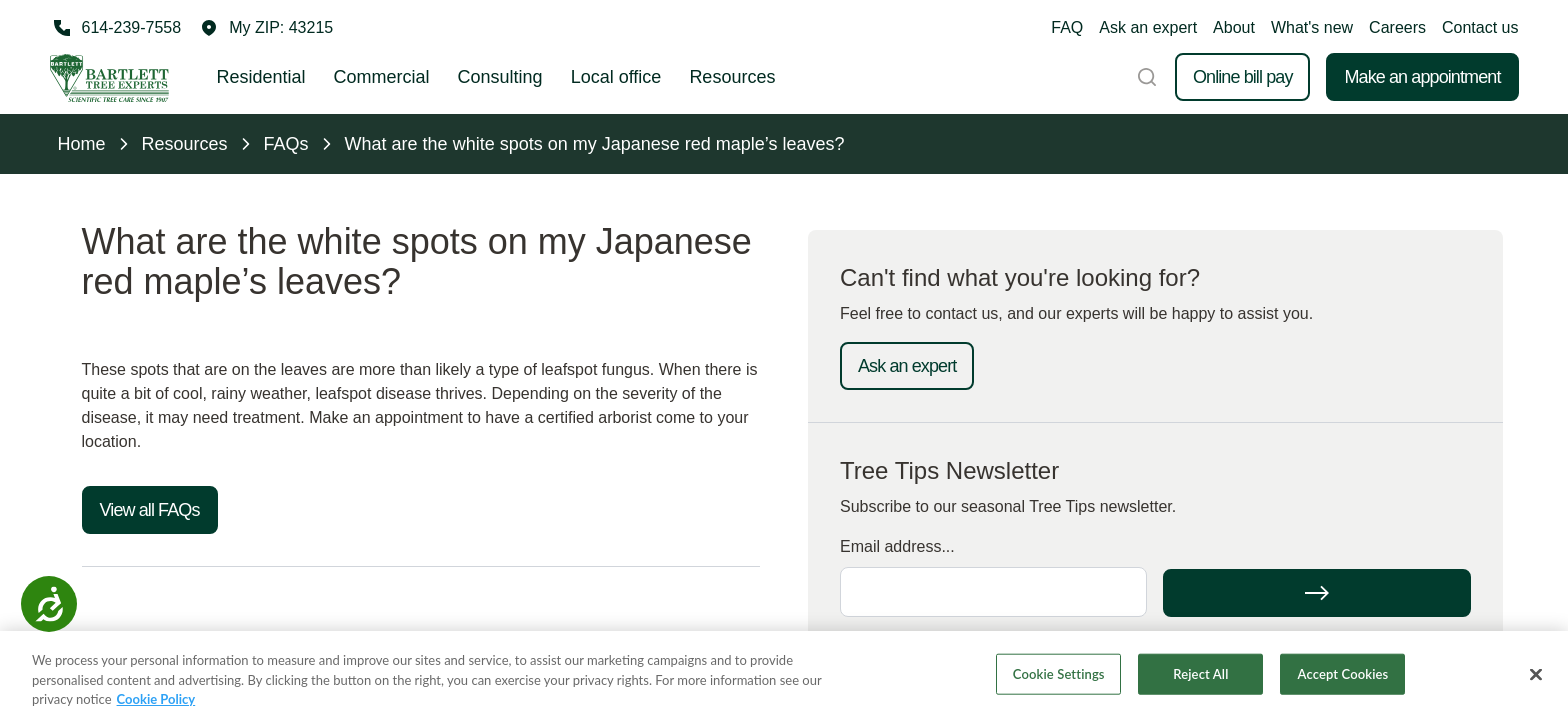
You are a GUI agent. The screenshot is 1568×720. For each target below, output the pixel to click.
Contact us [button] (1480, 27)
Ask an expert (1148, 27)
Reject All (1200, 674)
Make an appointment (1422, 77)
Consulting (500, 77)
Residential (261, 77)
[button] (267, 28)
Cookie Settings (1059, 674)
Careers (1397, 27)
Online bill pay (1243, 77)
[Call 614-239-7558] (116, 28)
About (1234, 27)
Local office (616, 77)
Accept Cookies (1343, 674)
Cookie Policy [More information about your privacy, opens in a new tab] (156, 700)
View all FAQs (150, 510)
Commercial (382, 77)
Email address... (897, 546)
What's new (1312, 27)
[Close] (1536, 675)
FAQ (1067, 27)
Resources (732, 77)
